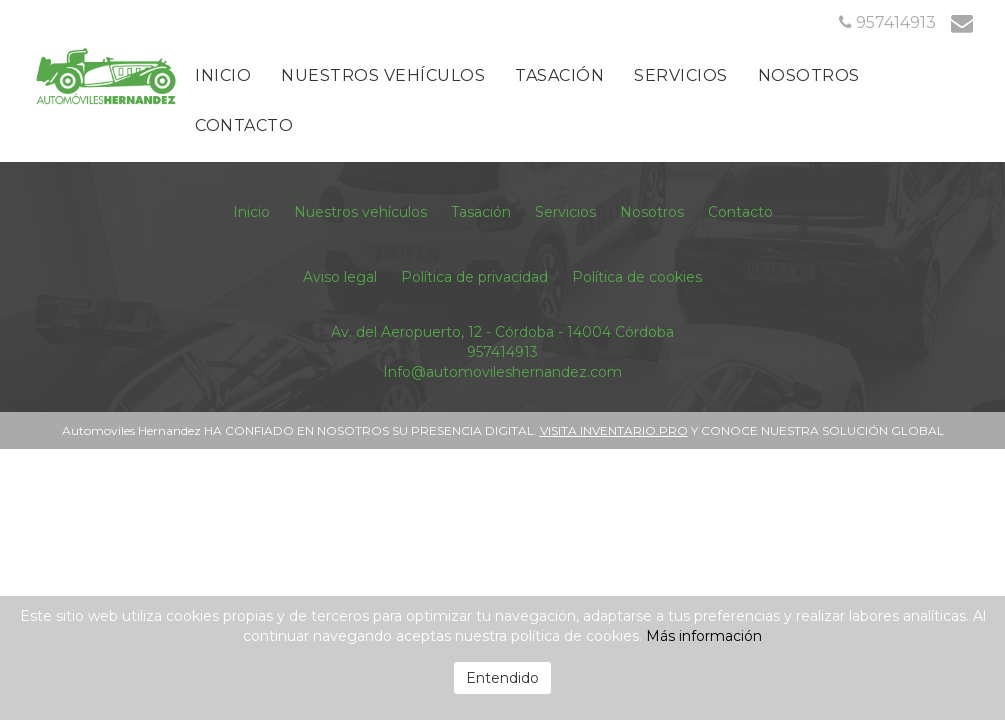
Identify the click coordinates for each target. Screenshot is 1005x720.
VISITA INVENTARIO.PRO (614, 430)
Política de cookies (637, 277)
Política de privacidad (474, 277)
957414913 (502, 352)
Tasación (559, 75)
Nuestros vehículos (383, 75)
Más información (704, 636)
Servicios (681, 75)
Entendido (502, 678)
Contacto (244, 125)
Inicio (223, 75)
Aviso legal (340, 277)
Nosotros (809, 75)
